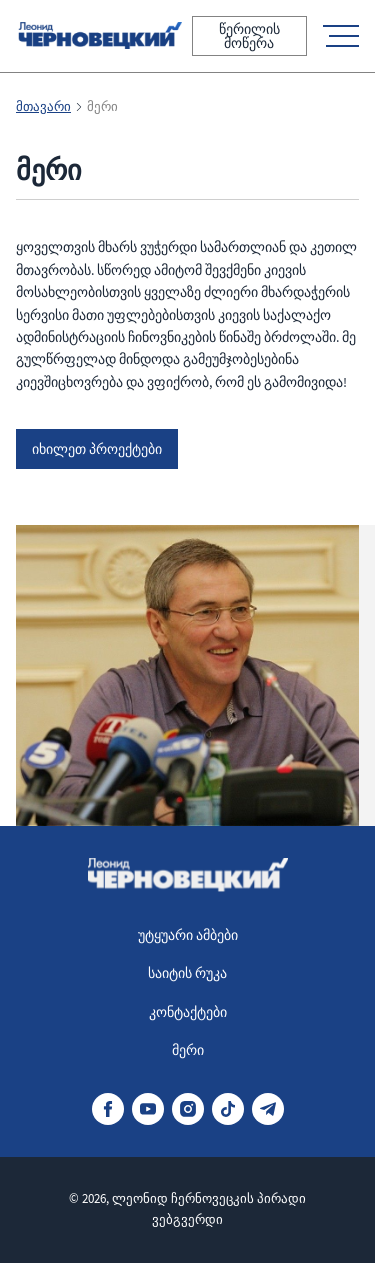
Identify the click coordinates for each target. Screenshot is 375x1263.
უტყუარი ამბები (188, 935)
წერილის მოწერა (249, 36)
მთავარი (43, 106)
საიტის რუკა (187, 973)
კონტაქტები (188, 1012)
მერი (188, 1050)
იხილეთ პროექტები (97, 449)
